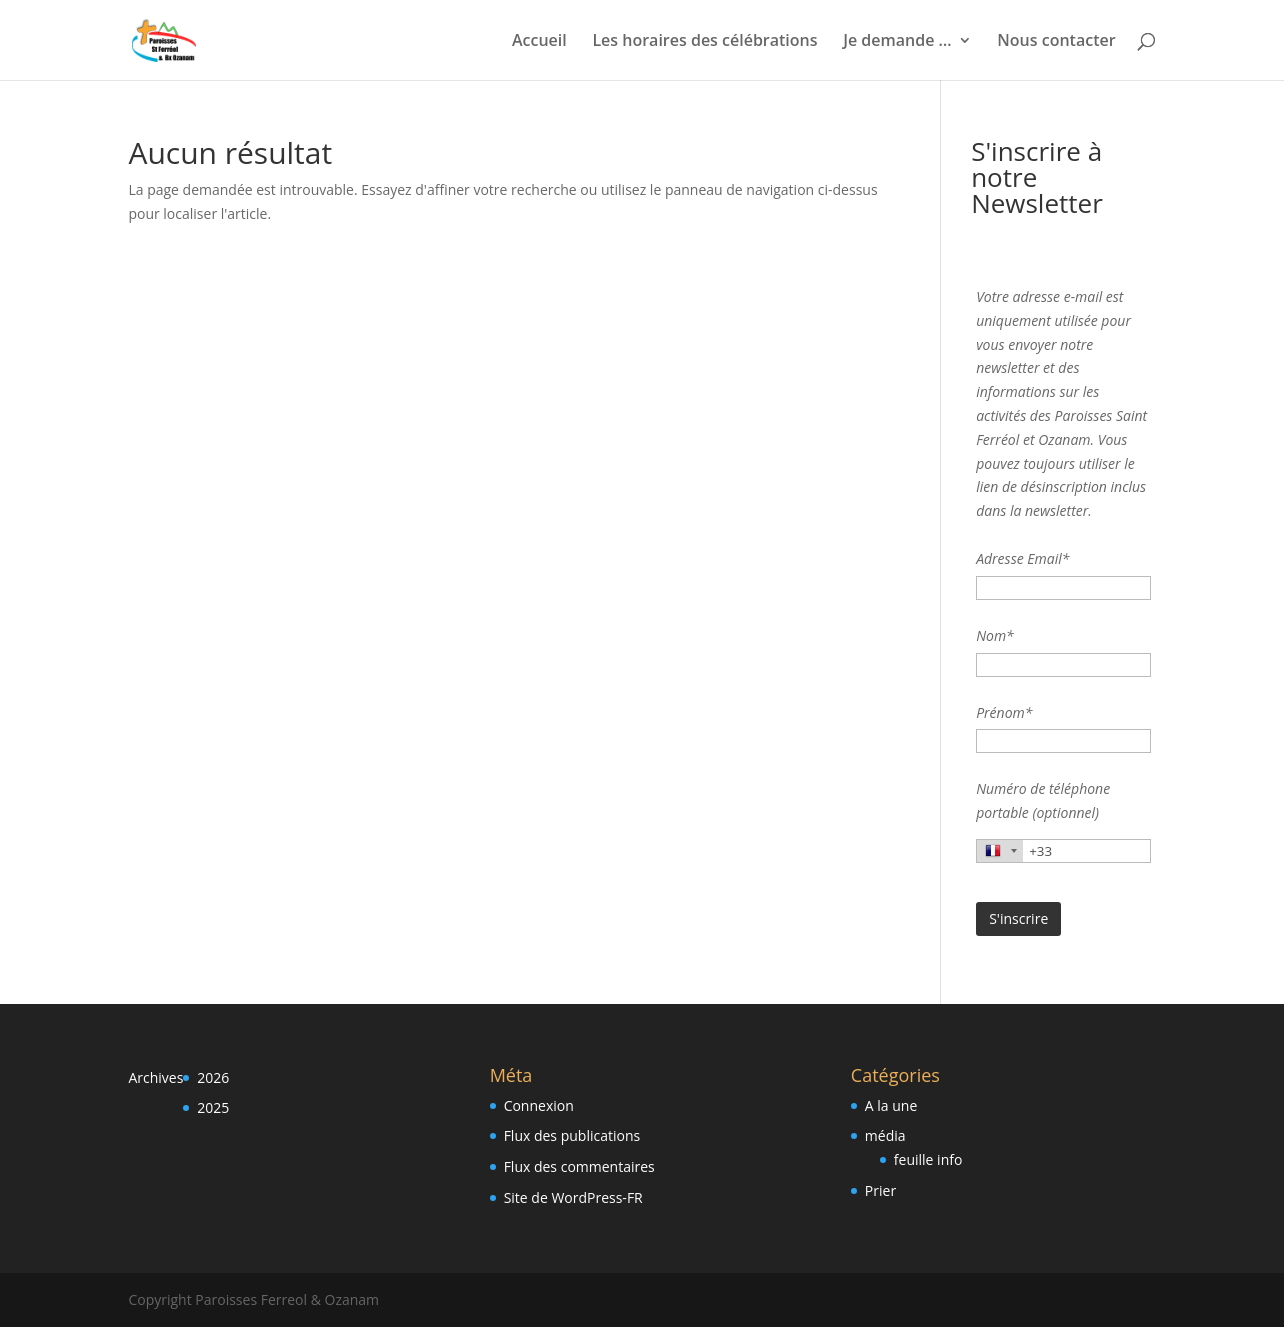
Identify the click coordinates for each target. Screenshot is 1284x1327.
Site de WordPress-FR (573, 1197)
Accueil (539, 42)
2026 (213, 1077)
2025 (213, 1107)
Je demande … (897, 42)
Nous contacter (1056, 42)
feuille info (928, 1159)
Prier (880, 1190)
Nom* (995, 635)
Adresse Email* (1022, 558)
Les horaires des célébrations (704, 42)
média (885, 1135)
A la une (891, 1105)
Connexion (539, 1105)
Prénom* (1004, 712)
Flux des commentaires (579, 1166)
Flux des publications (572, 1135)
